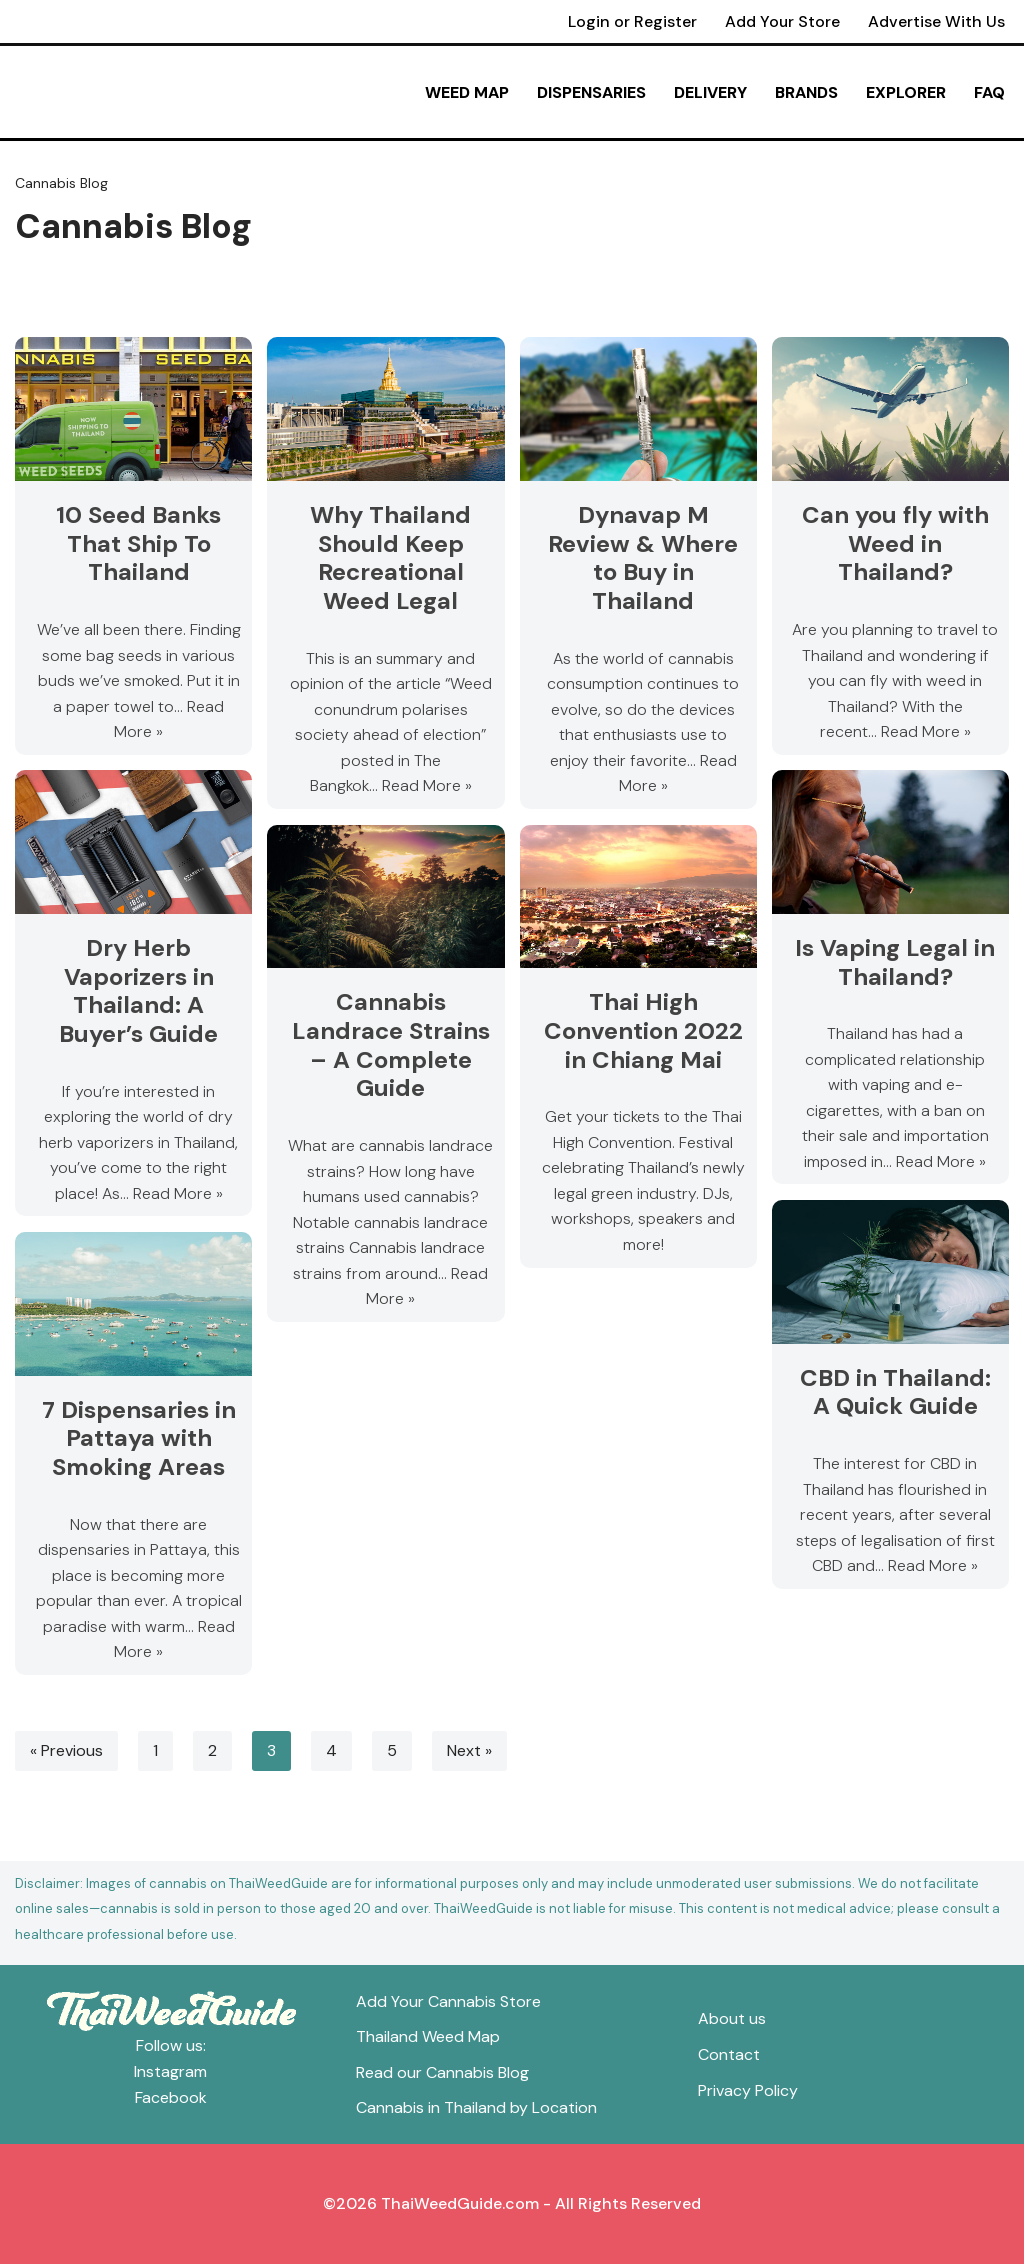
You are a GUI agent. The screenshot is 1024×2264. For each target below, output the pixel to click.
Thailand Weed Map (428, 2036)
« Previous (66, 1750)
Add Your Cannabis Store (448, 2001)
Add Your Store (782, 21)
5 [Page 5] (392, 1750)
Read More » (427, 786)
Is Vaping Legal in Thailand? (895, 962)
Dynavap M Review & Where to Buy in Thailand (643, 557)
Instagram (170, 2071)
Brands (806, 92)
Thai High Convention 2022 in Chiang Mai (643, 1030)
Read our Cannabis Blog (442, 2072)
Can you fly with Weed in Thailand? (895, 543)
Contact (729, 2054)
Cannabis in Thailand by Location (476, 2107)
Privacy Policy (748, 2090)
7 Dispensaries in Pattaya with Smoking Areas (139, 1438)
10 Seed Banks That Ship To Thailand (138, 543)
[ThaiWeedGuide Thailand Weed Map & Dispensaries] (128, 92)
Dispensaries (591, 92)
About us (732, 2019)
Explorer (906, 92)
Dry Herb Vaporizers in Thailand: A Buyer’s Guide (138, 990)
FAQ (989, 92)
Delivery (710, 92)
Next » (469, 1750)
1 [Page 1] (155, 1750)
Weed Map (467, 92)
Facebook (171, 2097)
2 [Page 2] (212, 1750)
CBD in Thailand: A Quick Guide (895, 1392)
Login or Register (631, 21)
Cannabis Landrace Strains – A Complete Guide (391, 1044)
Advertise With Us (936, 21)
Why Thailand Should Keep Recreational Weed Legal (391, 557)
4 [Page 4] (331, 1750)
